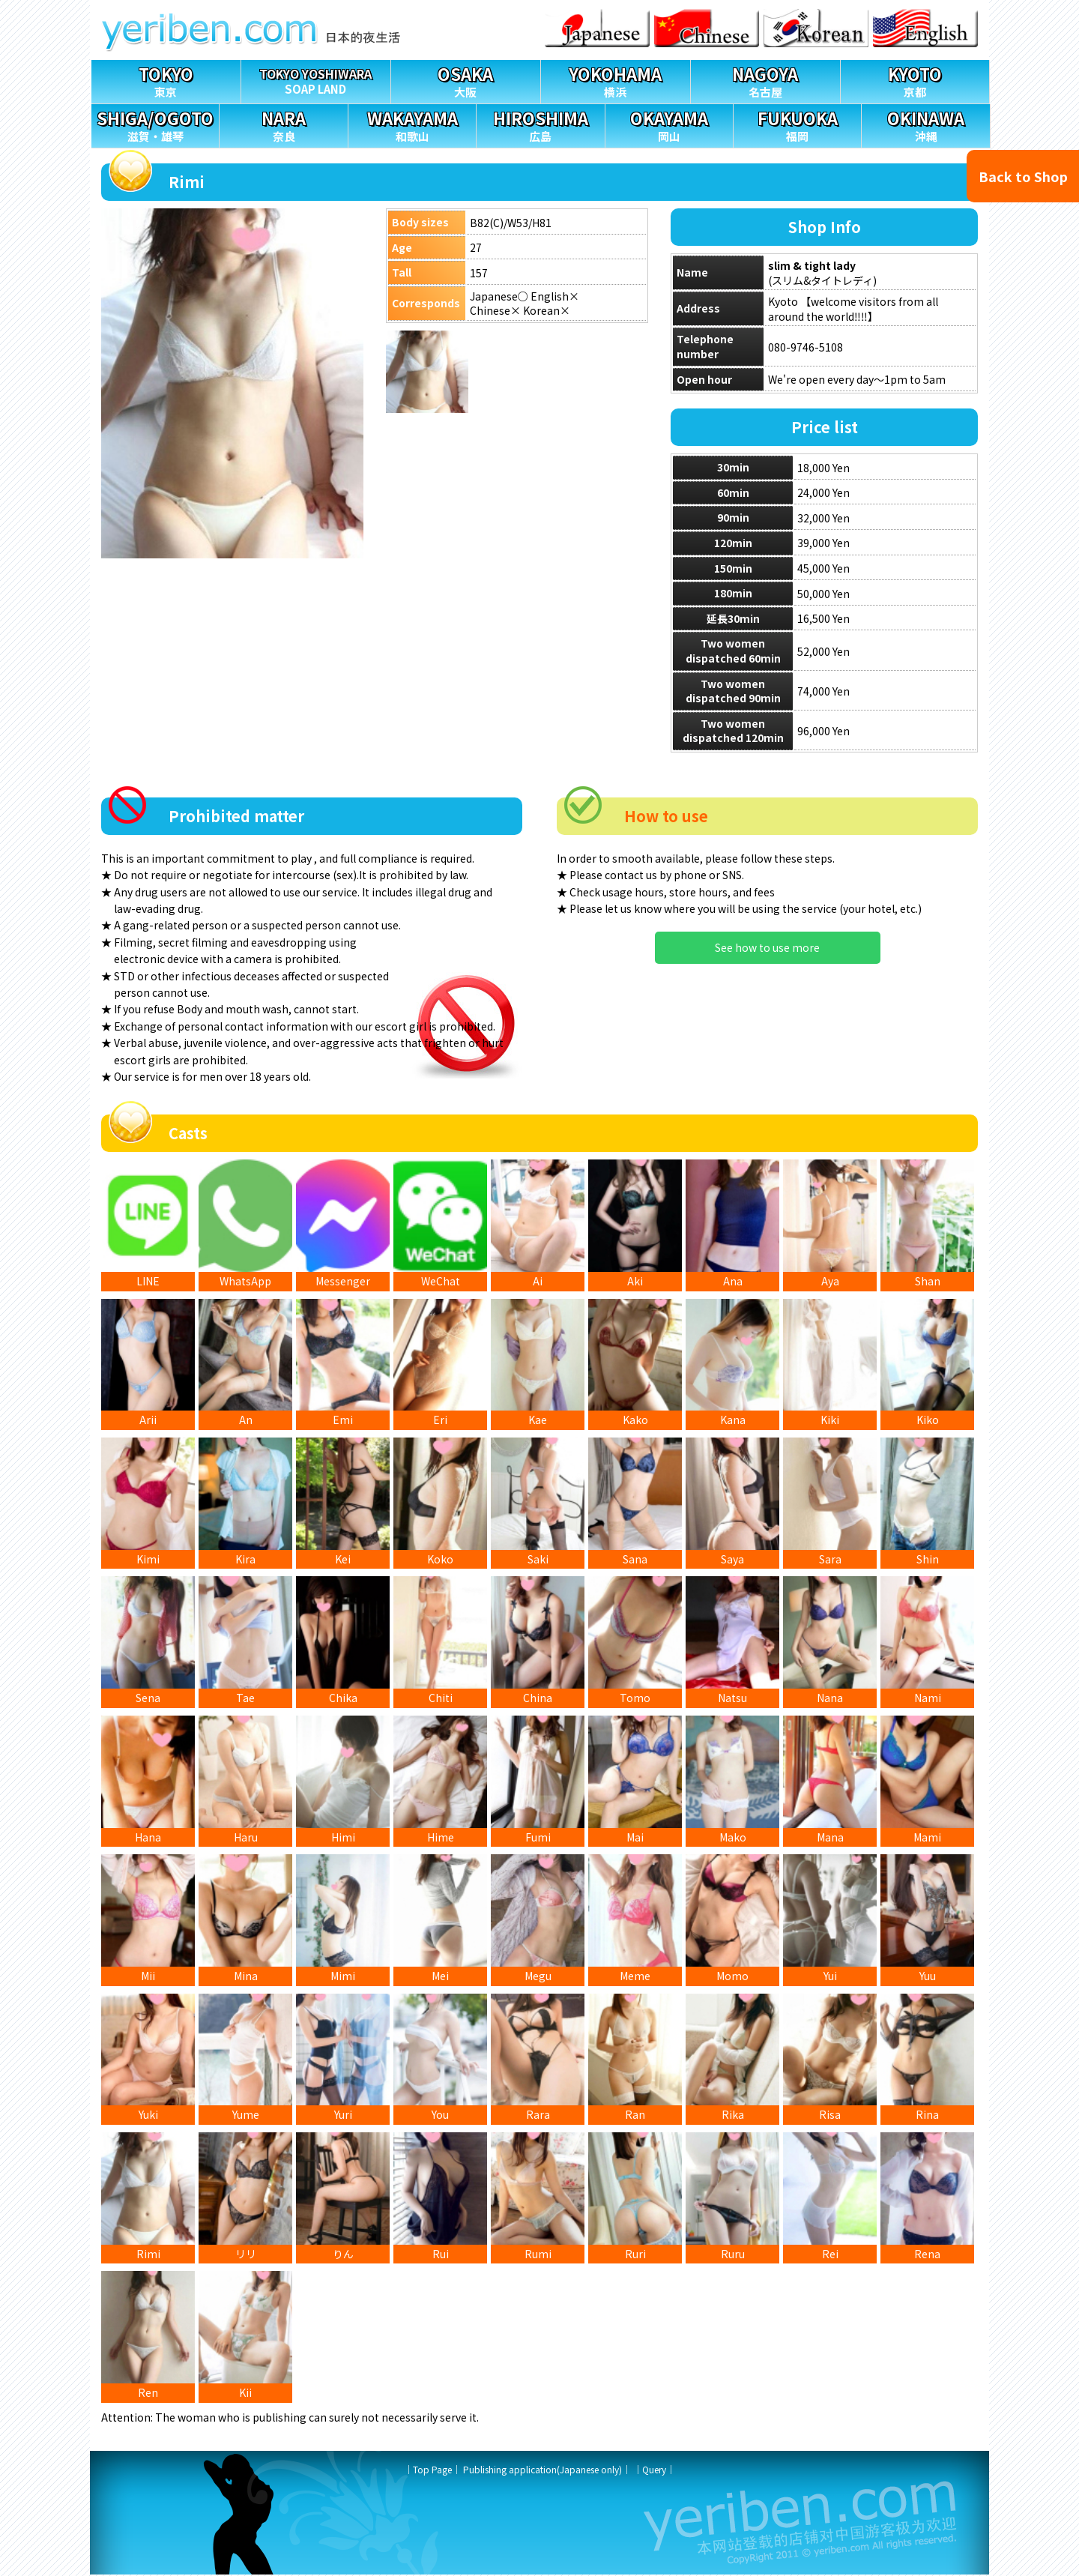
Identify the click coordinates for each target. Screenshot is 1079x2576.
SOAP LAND (315, 78)
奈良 (283, 124)
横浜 (615, 80)
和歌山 (412, 124)
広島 (540, 124)
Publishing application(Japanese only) (542, 2470)
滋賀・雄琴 (155, 124)
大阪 (465, 80)
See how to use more (767, 947)
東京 (166, 80)
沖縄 (925, 124)
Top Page (432, 2470)
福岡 (797, 124)
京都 (915, 80)
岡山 (669, 124)
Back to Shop (1023, 176)
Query (654, 2470)
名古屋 (765, 80)
